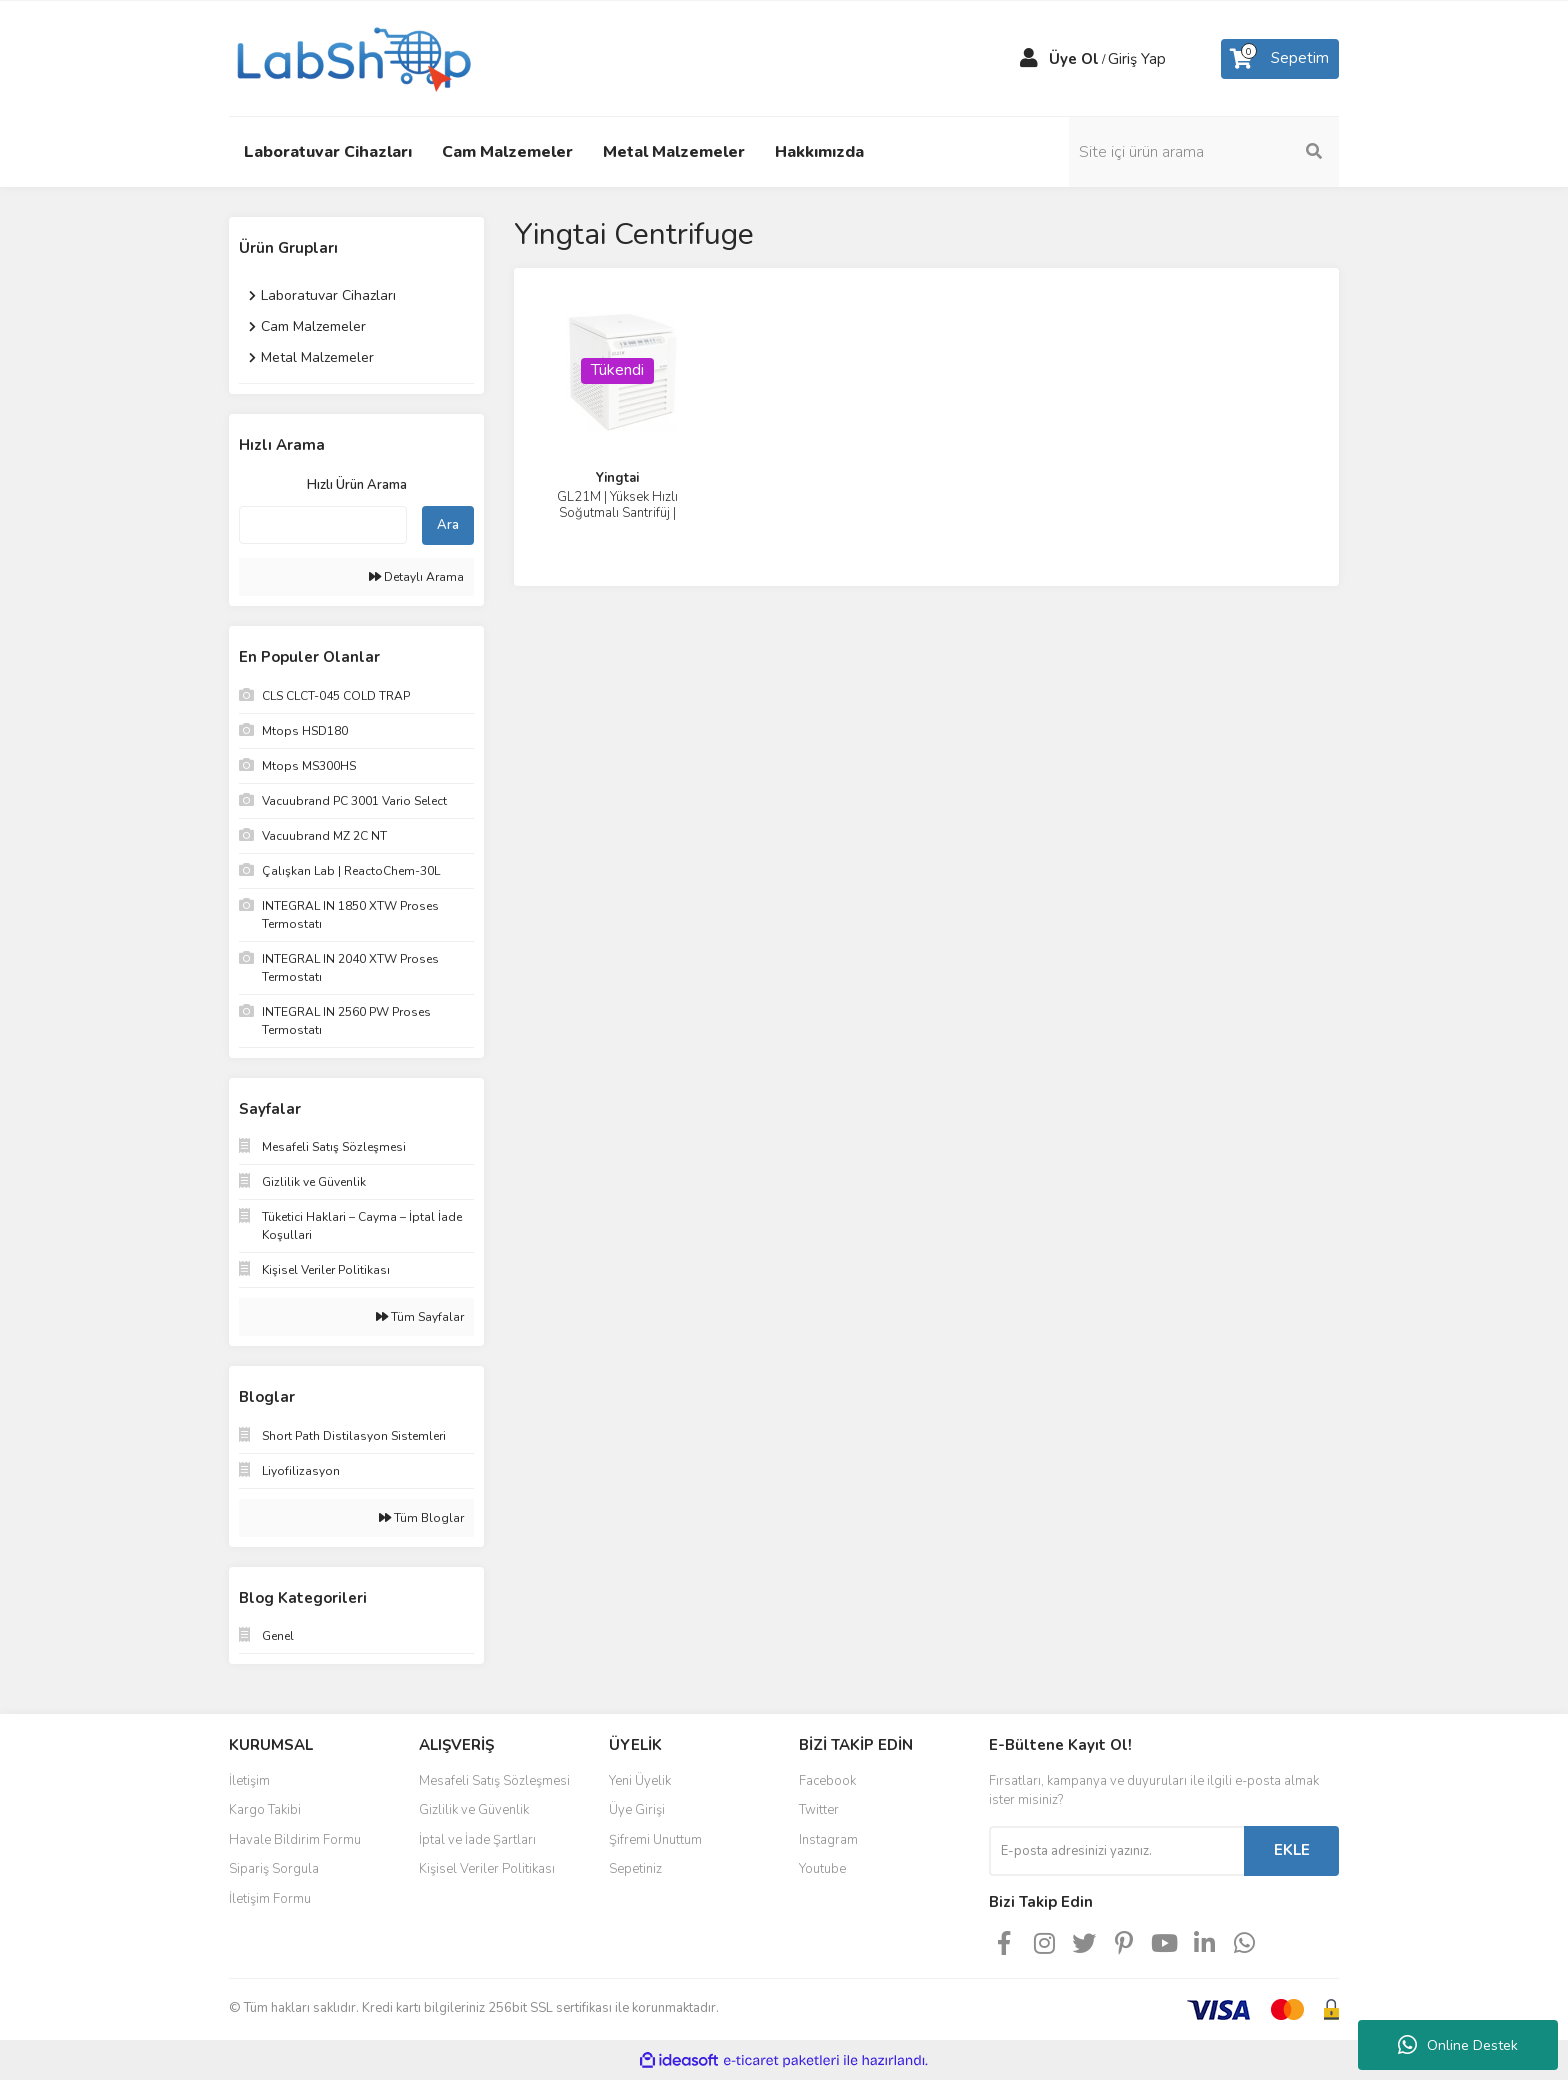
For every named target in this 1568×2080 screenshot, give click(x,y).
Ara (448, 525)
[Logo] (352, 57)
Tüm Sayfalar (420, 1317)
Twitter (819, 1810)
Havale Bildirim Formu (295, 1840)
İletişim (249, 1781)
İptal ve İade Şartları (477, 1840)
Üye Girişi (637, 1810)
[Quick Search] (323, 525)
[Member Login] (1029, 59)
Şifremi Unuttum (655, 1840)
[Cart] (1280, 59)
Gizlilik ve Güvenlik (474, 1810)
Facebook (827, 1781)
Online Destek (1458, 2045)
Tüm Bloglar (421, 1518)
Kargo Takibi (265, 1810)
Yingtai (617, 478)
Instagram (828, 1840)
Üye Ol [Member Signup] (1074, 59)
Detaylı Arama (416, 577)
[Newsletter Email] (1116, 1851)
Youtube (822, 1869)
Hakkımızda (819, 152)
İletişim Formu (270, 1899)
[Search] (1204, 152)
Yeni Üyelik (640, 1781)
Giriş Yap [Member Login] (1137, 59)
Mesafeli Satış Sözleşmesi (494, 1781)
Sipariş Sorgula (274, 1869)
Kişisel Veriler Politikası (487, 1869)
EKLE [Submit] (1292, 1850)
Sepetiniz (635, 1869)
